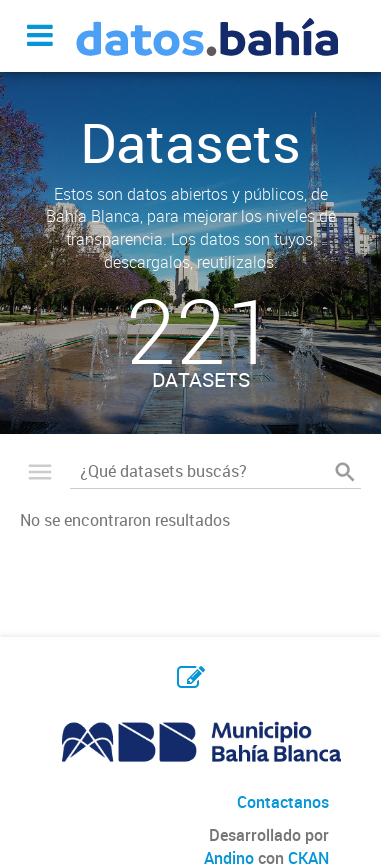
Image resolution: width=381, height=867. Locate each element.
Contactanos (283, 802)
